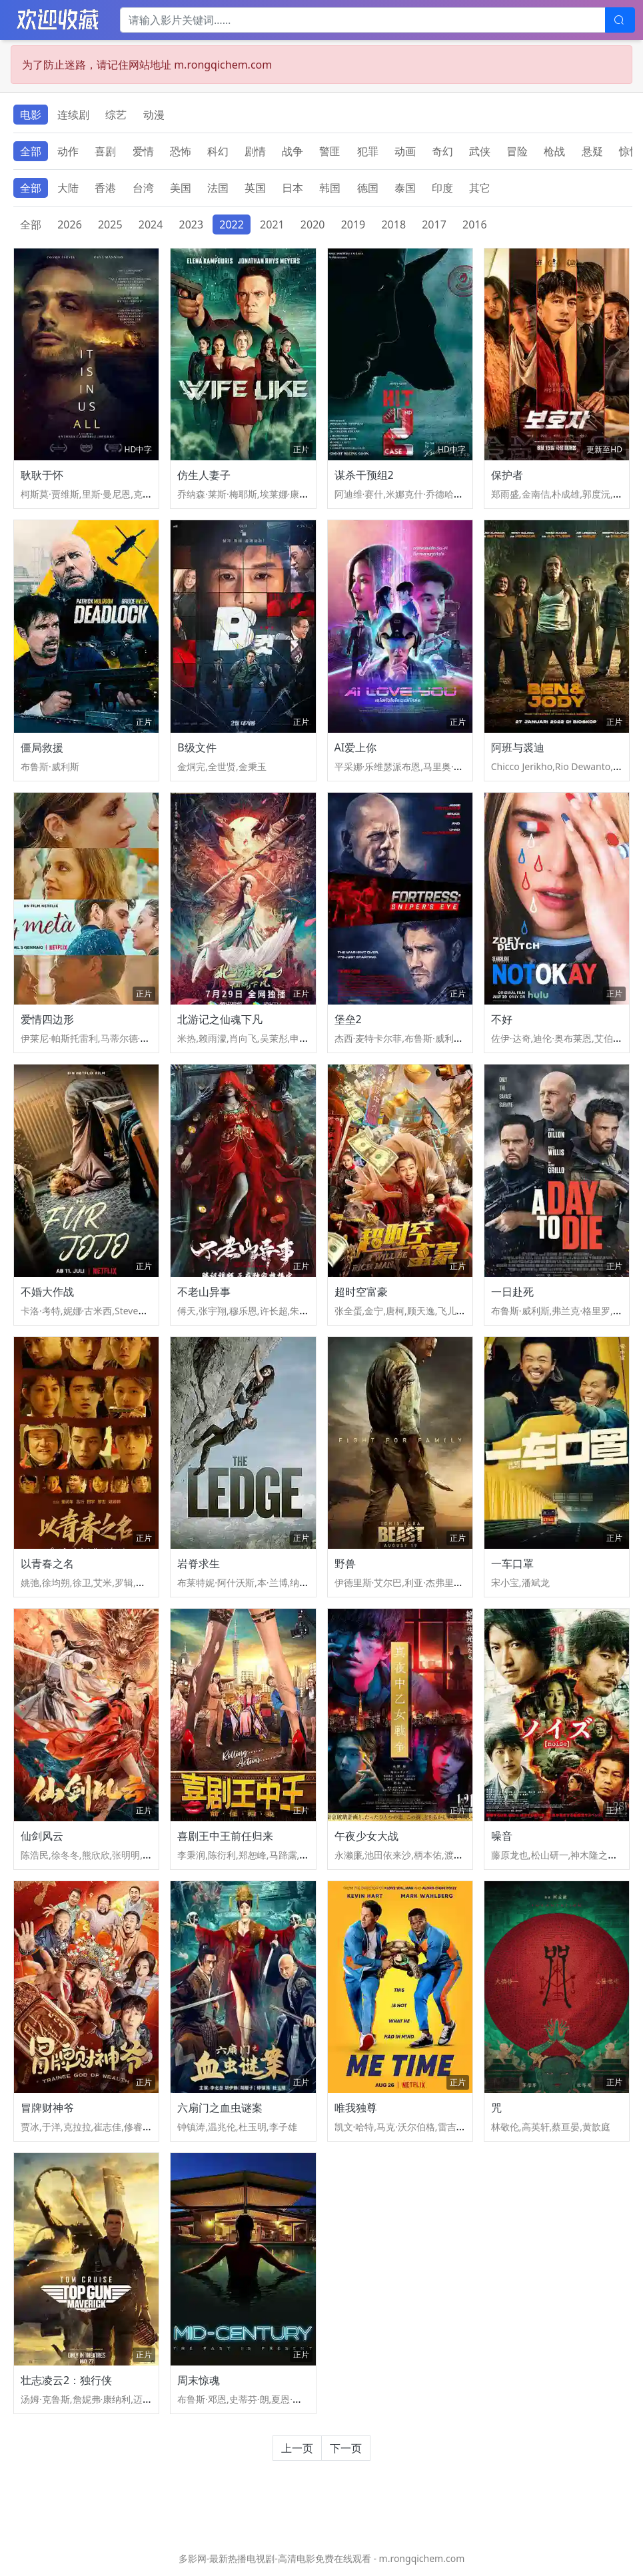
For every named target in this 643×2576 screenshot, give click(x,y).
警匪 (329, 151)
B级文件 (196, 747)
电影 (30, 114)
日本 (292, 188)
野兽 (345, 1563)
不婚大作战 (47, 1291)
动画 (405, 151)
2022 (231, 224)
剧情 (255, 151)
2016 (474, 224)
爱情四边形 (47, 1019)
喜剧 (105, 151)
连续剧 (73, 114)
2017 (434, 224)
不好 (501, 1019)
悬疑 (592, 151)
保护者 (507, 475)
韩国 (329, 188)
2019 (353, 224)
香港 (105, 188)
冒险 (517, 151)
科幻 (218, 151)
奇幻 (442, 151)
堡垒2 (348, 1019)
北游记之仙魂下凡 (220, 1019)
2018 (393, 224)
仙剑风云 (42, 1836)
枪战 (554, 151)
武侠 (479, 151)
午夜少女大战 (366, 1836)
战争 (292, 151)
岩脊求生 (198, 1563)
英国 (255, 188)
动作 (68, 151)
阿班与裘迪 (517, 747)
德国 (367, 188)
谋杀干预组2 (364, 475)
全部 (30, 151)
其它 (479, 188)
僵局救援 (42, 747)
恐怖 (180, 151)
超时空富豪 (361, 1291)
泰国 (405, 188)
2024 (151, 224)
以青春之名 (47, 1563)
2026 (69, 224)
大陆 (68, 188)
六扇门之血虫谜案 (220, 2107)
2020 (313, 224)
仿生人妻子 (204, 475)
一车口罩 (512, 1563)
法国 (218, 188)
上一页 (297, 2448)
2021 (272, 224)
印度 (442, 188)
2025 (110, 224)
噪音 (501, 1836)
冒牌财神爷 (47, 2107)
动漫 (154, 114)
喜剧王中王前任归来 (225, 1836)
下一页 (346, 2448)
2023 (191, 224)
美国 (180, 188)
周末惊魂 (198, 2380)
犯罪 (367, 151)
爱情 (143, 151)
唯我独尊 (355, 2107)
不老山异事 (204, 1291)
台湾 (143, 188)
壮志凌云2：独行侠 (66, 2380)
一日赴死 (512, 1291)
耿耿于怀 (42, 475)
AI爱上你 (355, 747)
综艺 (116, 114)
